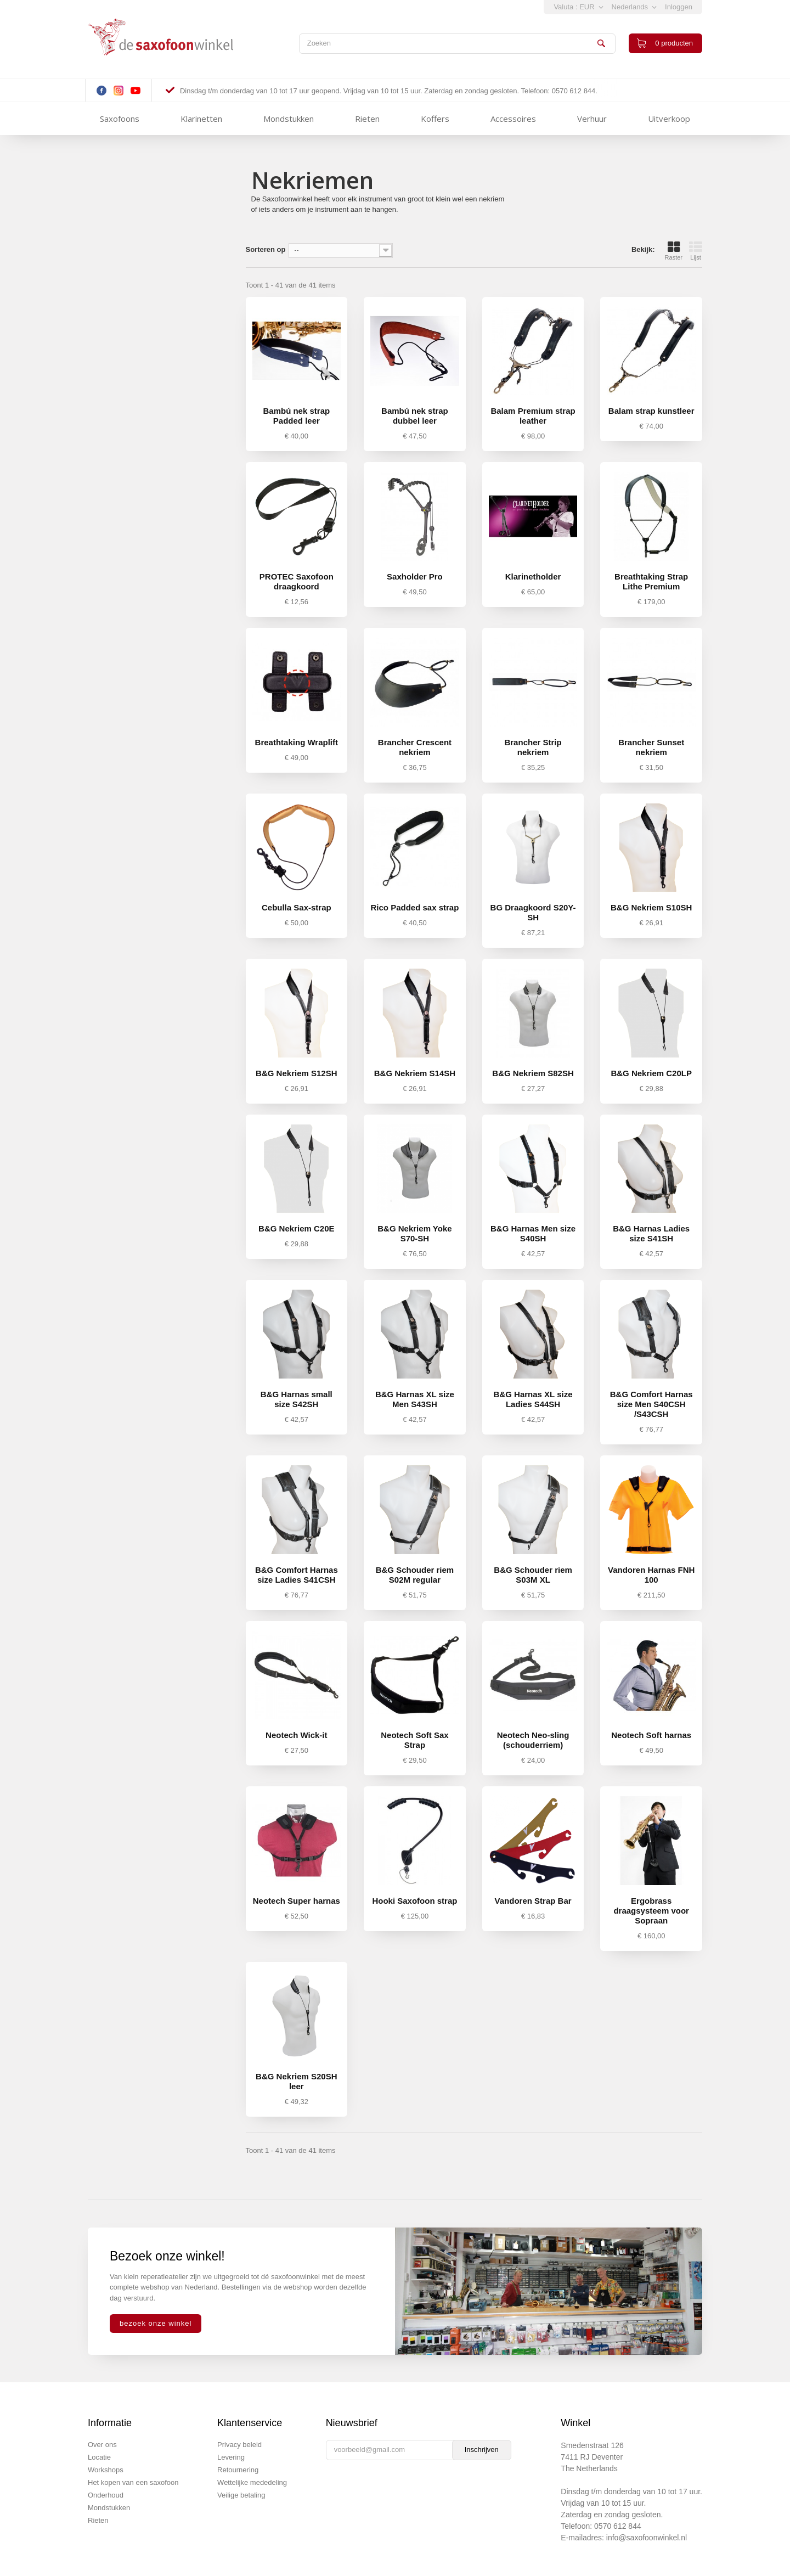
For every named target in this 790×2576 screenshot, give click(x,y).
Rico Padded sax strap (414, 907)
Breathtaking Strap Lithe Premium (651, 581)
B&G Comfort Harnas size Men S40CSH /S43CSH (651, 1404)
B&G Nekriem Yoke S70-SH (414, 1233)
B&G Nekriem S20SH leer (296, 2081)
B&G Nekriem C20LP (651, 1073)
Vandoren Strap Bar (533, 1900)
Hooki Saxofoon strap (414, 1900)
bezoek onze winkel (155, 2323)
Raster (673, 251)
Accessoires (513, 118)
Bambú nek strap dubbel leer (414, 415)
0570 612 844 (617, 2526)
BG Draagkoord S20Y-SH (533, 912)
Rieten (367, 118)
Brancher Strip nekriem (532, 747)
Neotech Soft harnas (651, 1735)
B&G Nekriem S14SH (414, 1073)
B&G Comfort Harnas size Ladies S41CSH (296, 1574)
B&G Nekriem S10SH (651, 907)
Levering (231, 2457)
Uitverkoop (669, 118)
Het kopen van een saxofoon (133, 2482)
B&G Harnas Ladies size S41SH (651, 1233)
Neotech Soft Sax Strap (414, 1740)
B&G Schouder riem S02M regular (415, 1574)
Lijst (695, 251)
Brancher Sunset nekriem (651, 747)
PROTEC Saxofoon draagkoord (296, 581)
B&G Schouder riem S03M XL (533, 1574)
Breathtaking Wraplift (296, 742)
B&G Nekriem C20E (296, 1228)
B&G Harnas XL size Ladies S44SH (533, 1399)
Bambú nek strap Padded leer (296, 415)
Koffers (435, 118)
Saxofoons (119, 118)
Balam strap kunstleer (651, 410)
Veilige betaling (241, 2495)
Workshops (105, 2470)
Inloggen (678, 7)
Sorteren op (266, 249)
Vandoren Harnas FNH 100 (651, 1574)
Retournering (237, 2470)
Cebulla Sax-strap (296, 907)
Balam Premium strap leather (532, 415)
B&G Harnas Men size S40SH (532, 1233)
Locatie (99, 2457)
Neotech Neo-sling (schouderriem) (533, 1740)
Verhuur (592, 118)
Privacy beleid (239, 2444)
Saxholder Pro (415, 576)
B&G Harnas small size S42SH (296, 1399)
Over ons (102, 2444)
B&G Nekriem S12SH (296, 1073)
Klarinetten (201, 118)
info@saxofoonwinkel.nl (646, 2537)
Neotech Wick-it (296, 1735)
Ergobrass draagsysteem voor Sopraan (651, 1910)
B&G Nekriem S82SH (532, 1073)
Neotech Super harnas (296, 1900)
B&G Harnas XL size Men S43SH (414, 1399)
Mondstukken (288, 118)
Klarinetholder (533, 576)
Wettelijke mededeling (252, 2482)
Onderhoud (105, 2495)
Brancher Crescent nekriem (415, 747)
